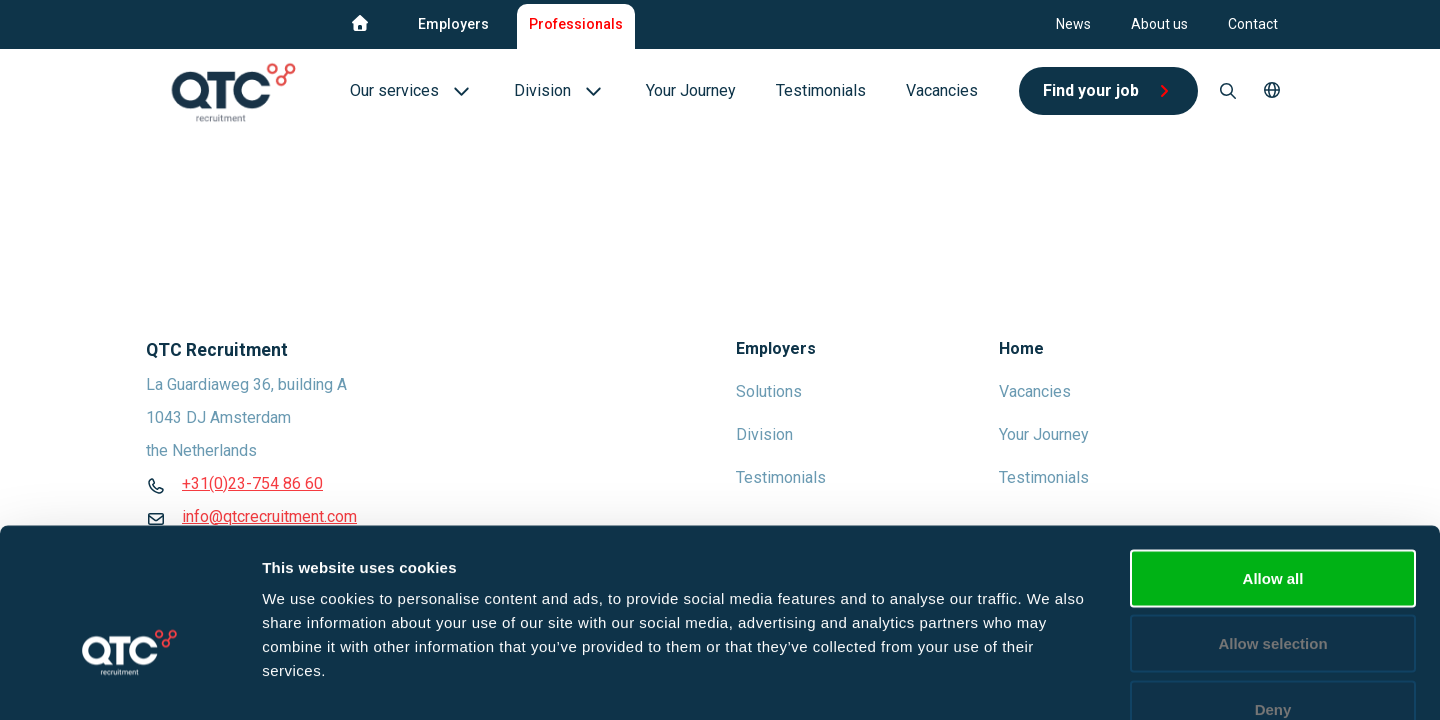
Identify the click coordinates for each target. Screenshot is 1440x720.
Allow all (1273, 457)
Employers (453, 24)
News (1073, 24)
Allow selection (1272, 523)
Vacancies (1035, 391)
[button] (1272, 91)
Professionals (576, 24)
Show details (1049, 680)
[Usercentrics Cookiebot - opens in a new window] (129, 681)
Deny (1273, 588)
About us (1159, 24)
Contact (1253, 24)
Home (1021, 348)
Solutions (769, 391)
